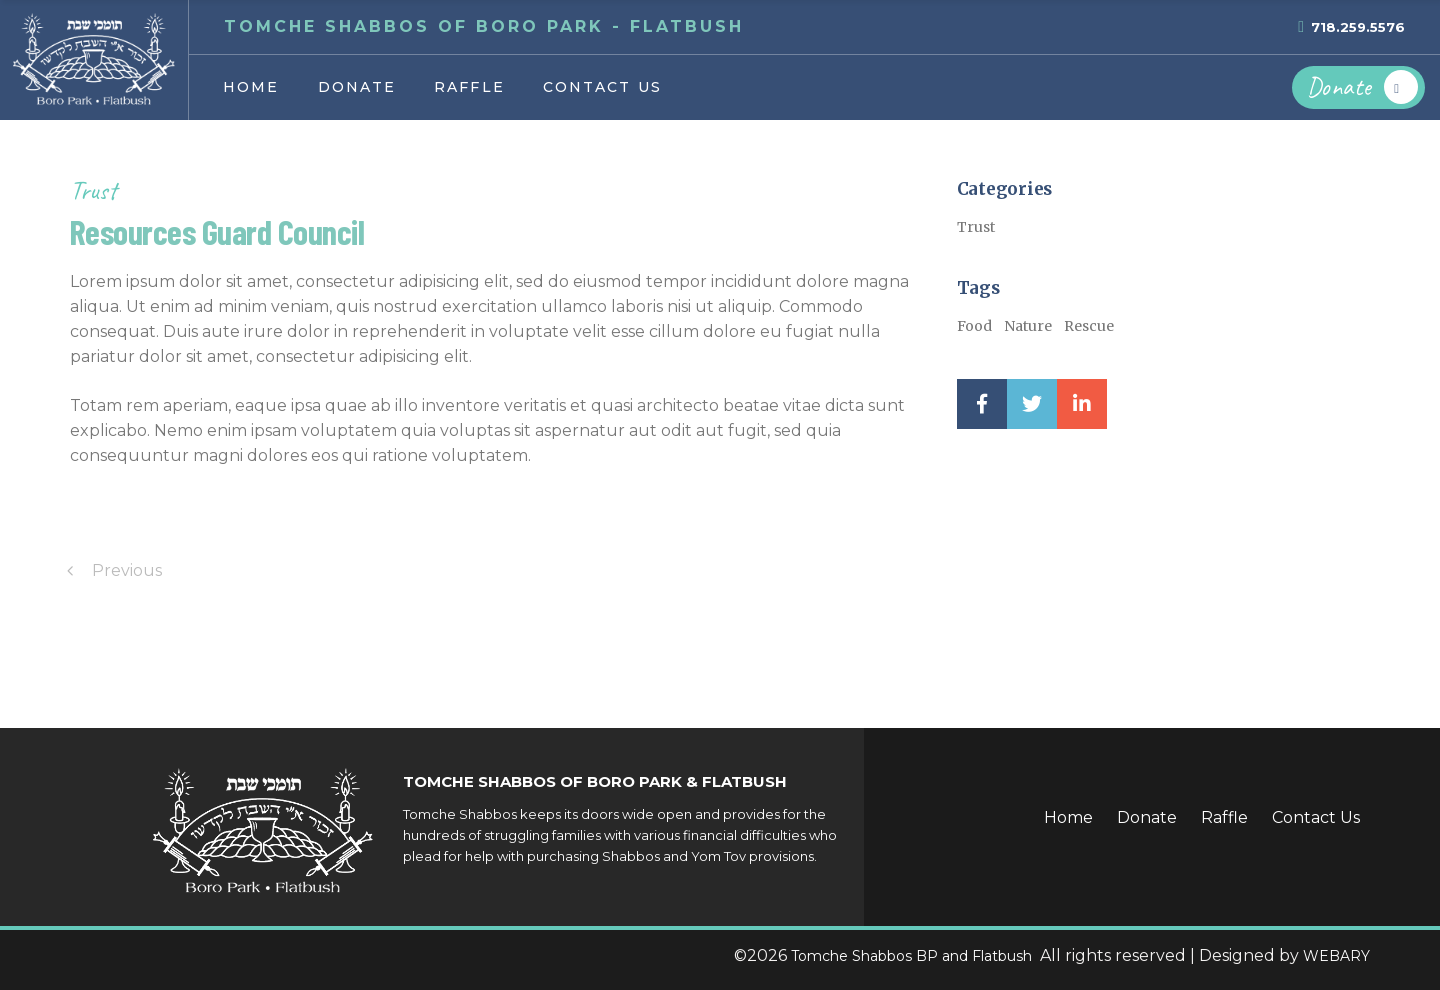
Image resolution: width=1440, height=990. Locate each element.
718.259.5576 (1358, 27)
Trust (93, 190)
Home (1068, 817)
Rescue (1089, 326)
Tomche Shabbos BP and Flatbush (913, 956)
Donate (1147, 817)
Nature (1028, 326)
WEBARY (1336, 956)
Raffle (1224, 817)
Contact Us (1316, 817)
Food (974, 326)
